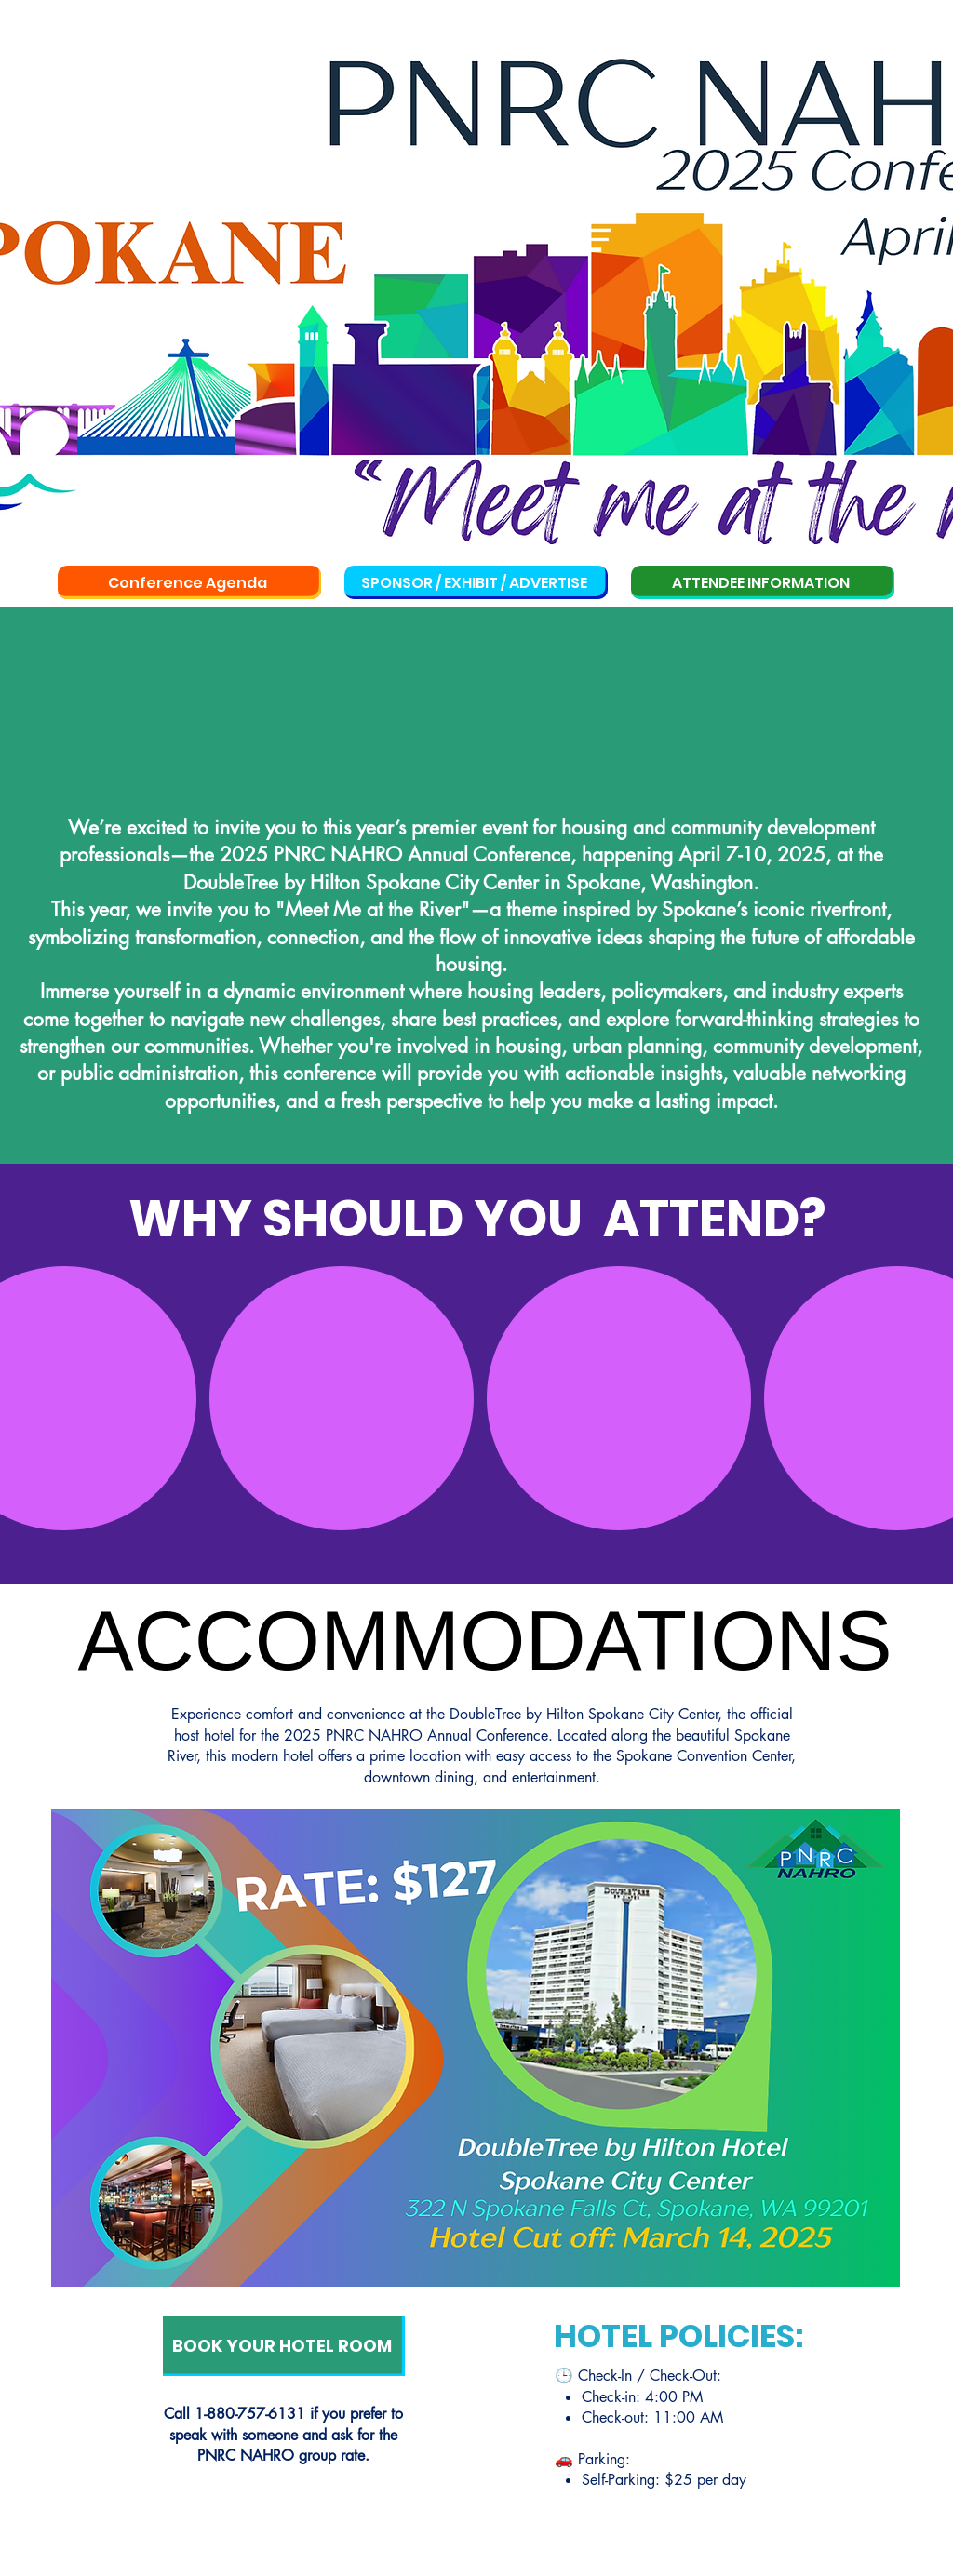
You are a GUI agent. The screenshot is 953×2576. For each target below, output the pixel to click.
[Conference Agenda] (189, 582)
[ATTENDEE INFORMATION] (762, 582)
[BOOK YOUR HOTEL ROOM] (284, 2346)
